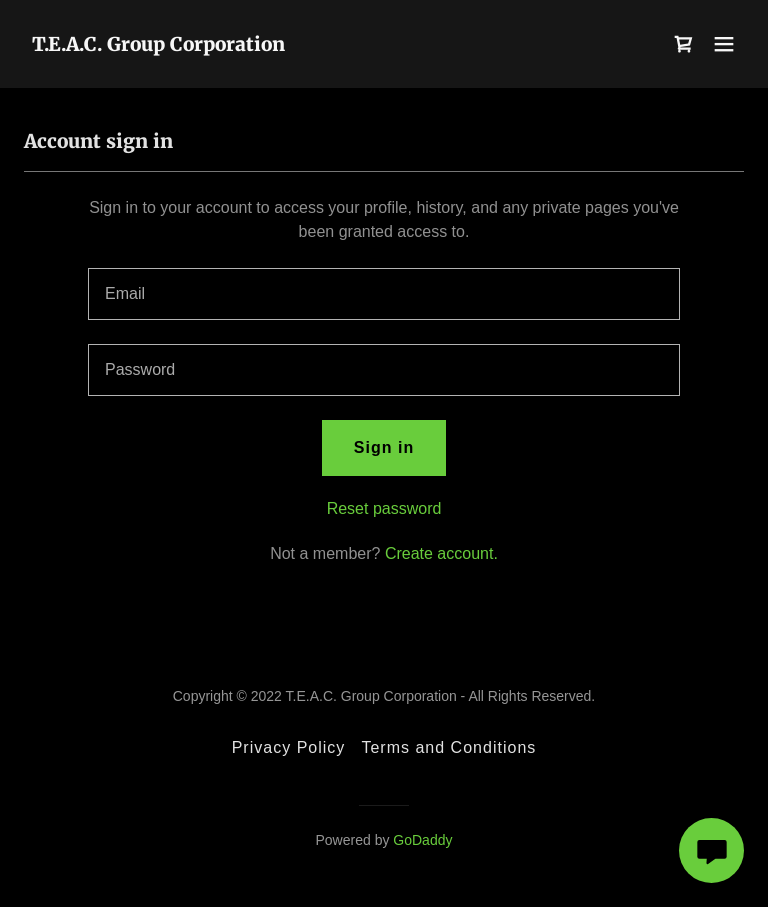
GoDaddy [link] (422, 840)
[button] (724, 44)
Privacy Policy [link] (289, 747)
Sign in (384, 447)
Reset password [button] (384, 508)
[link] (158, 45)
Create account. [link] (441, 553)
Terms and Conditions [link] (448, 747)
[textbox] (384, 294)
